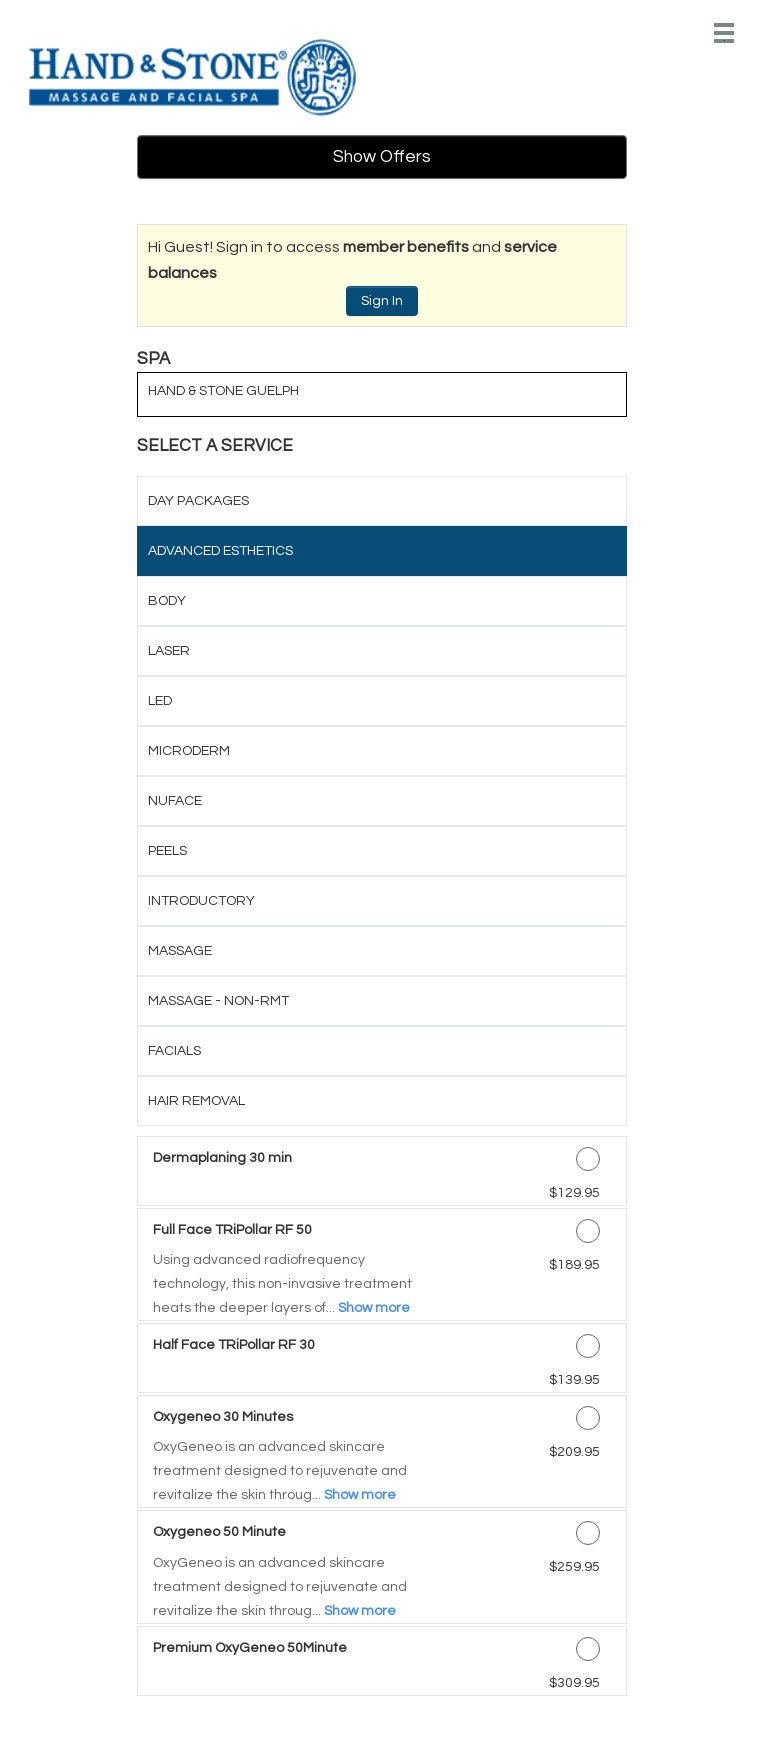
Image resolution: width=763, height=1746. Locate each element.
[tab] (382, 501)
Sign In (382, 301)
